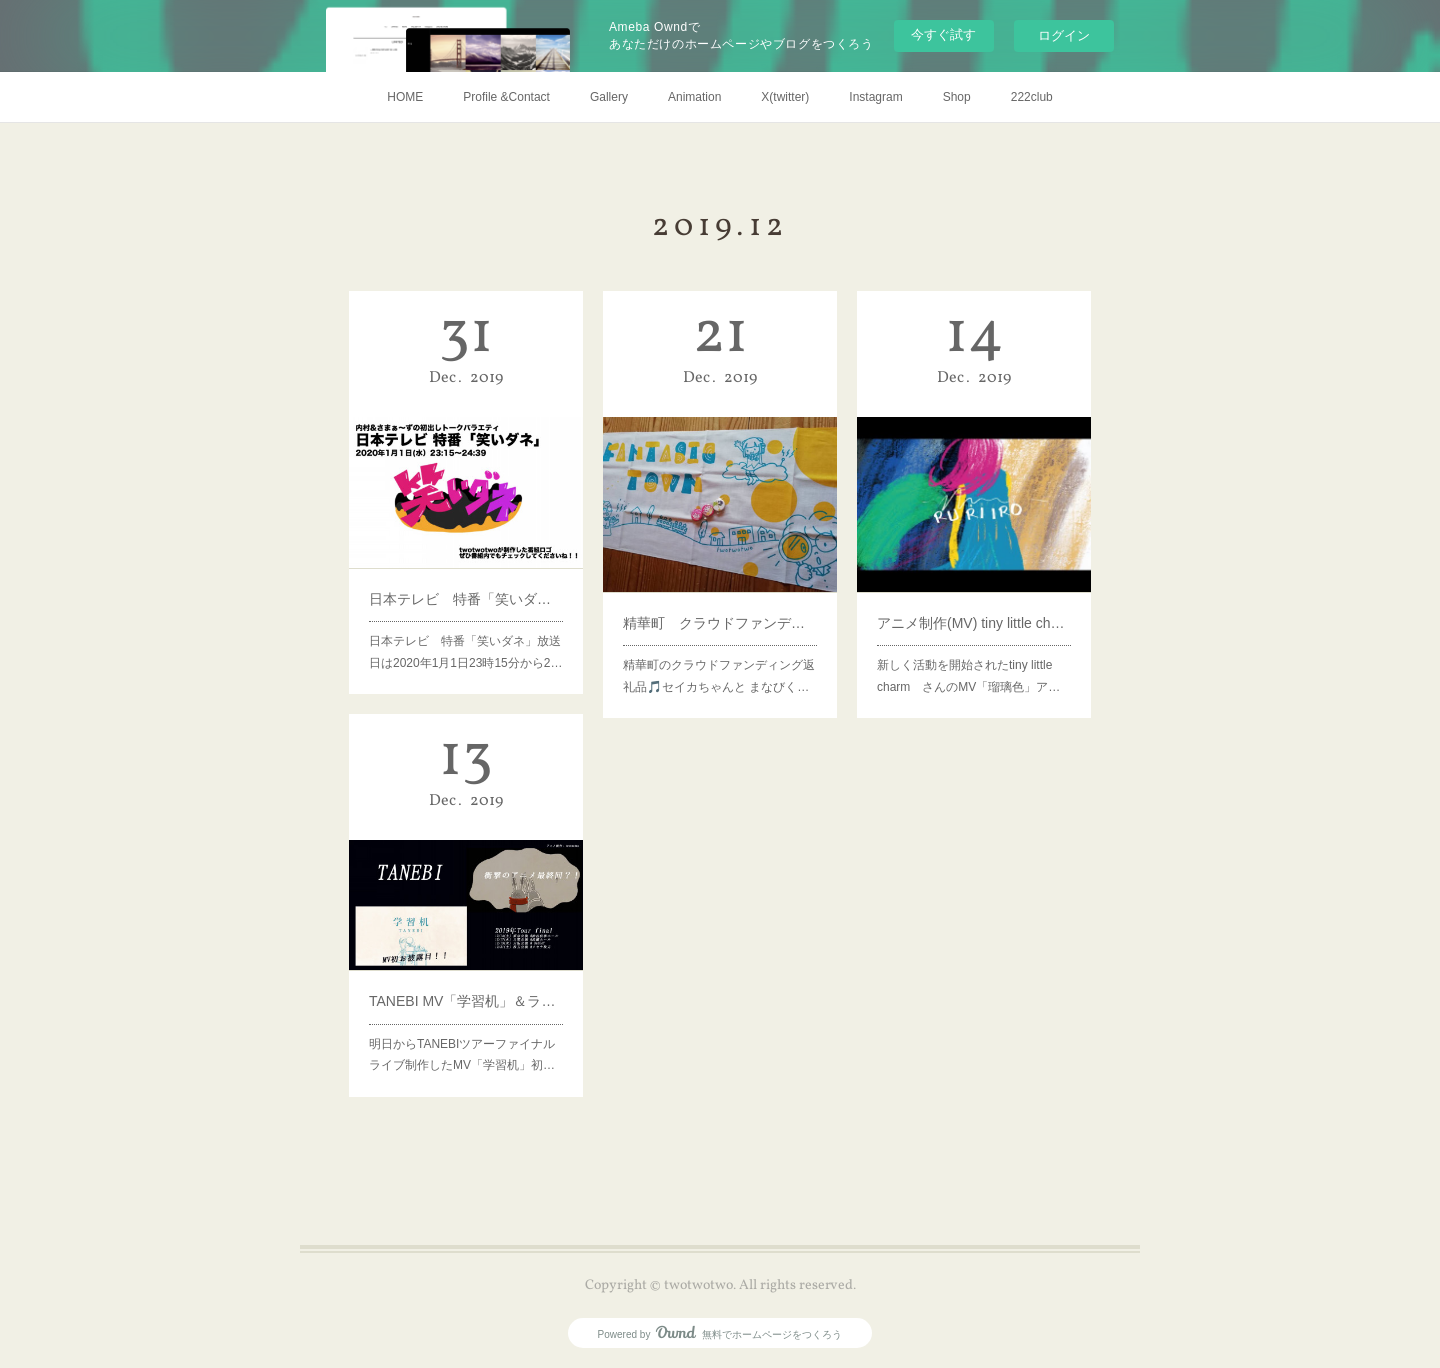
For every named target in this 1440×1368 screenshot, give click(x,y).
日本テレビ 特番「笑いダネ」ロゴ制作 (466, 586)
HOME (405, 97)
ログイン (1064, 35)
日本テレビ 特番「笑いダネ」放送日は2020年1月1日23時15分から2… (466, 632)
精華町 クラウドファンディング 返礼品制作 (720, 608)
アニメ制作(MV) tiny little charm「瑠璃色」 (974, 608)
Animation (694, 97)
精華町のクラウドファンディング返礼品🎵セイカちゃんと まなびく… (719, 654)
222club (1032, 97)
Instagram (875, 97)
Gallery (609, 97)
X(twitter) (785, 97)
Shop (957, 97)
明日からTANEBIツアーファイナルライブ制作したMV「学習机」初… (462, 1035)
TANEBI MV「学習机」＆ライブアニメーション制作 (466, 990)
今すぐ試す (943, 34)
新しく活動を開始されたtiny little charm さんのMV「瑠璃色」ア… (969, 654)
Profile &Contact (506, 97)
